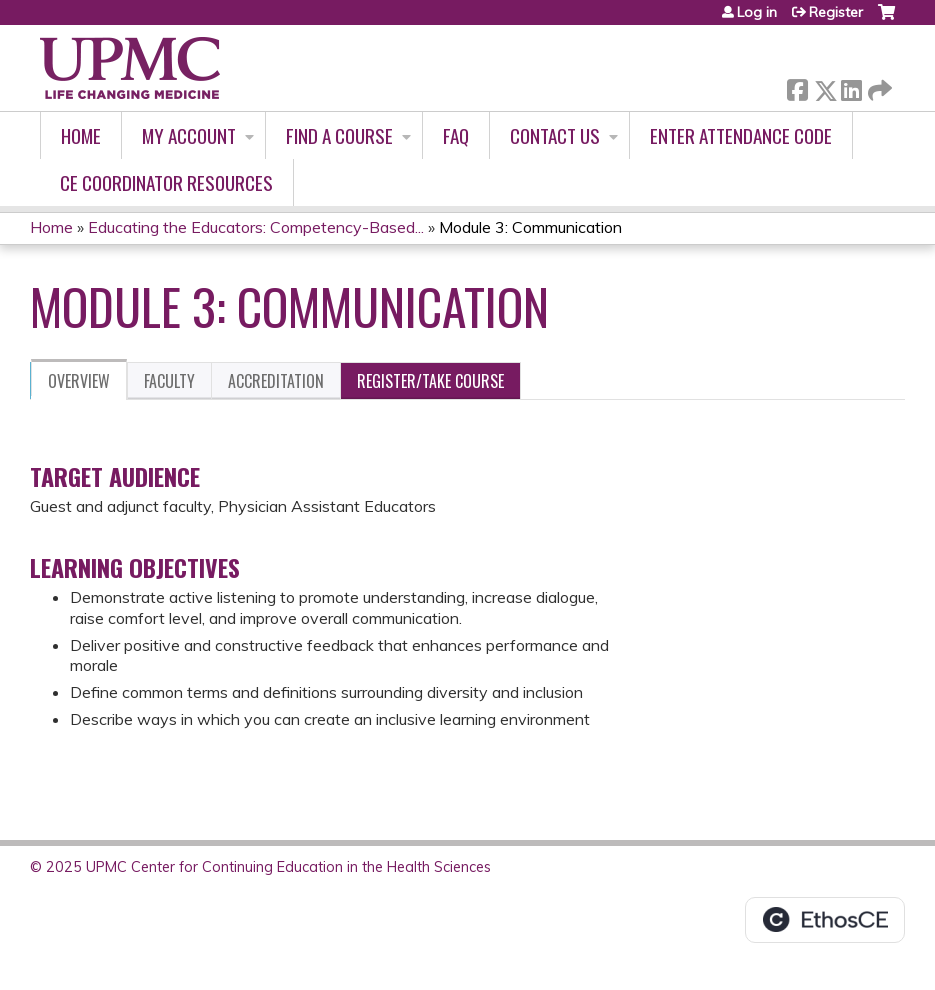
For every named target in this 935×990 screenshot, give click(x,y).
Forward (878, 86)
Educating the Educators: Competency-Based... (256, 227)
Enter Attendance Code (741, 135)
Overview (79, 381)
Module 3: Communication (530, 227)
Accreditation (276, 381)
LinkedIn (851, 86)
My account (189, 135)
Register (836, 12)
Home (81, 135)
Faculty (169, 381)
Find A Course (339, 135)
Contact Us (555, 135)
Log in (757, 12)
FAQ (456, 135)
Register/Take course (430, 381)
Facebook (797, 86)
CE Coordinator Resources (166, 182)
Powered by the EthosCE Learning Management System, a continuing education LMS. (825, 920)
